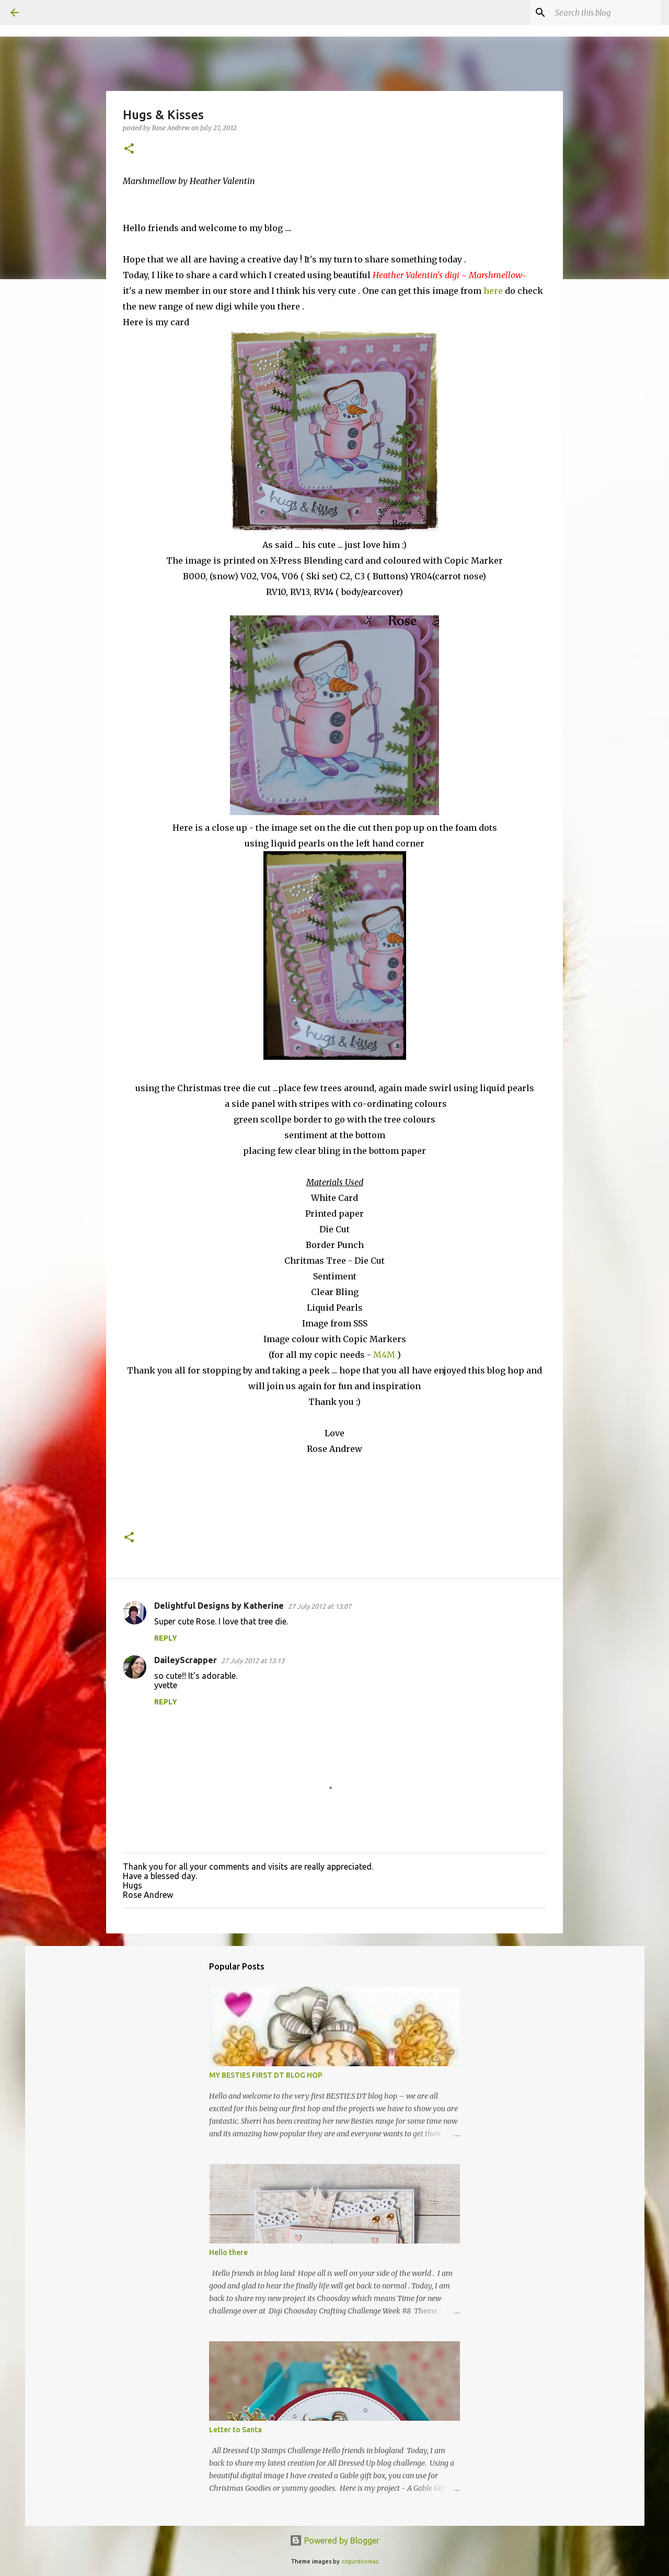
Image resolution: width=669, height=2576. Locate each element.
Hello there (228, 2252)
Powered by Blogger (334, 2540)
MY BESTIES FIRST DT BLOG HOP (265, 2075)
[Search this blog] (606, 12)
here (493, 290)
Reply (165, 1638)
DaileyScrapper (185, 1660)
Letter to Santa (235, 2429)
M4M (384, 1354)
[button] (129, 149)
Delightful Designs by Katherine (219, 1605)
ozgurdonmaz (359, 2561)
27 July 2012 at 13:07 (319, 1606)
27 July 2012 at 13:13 (252, 1660)
